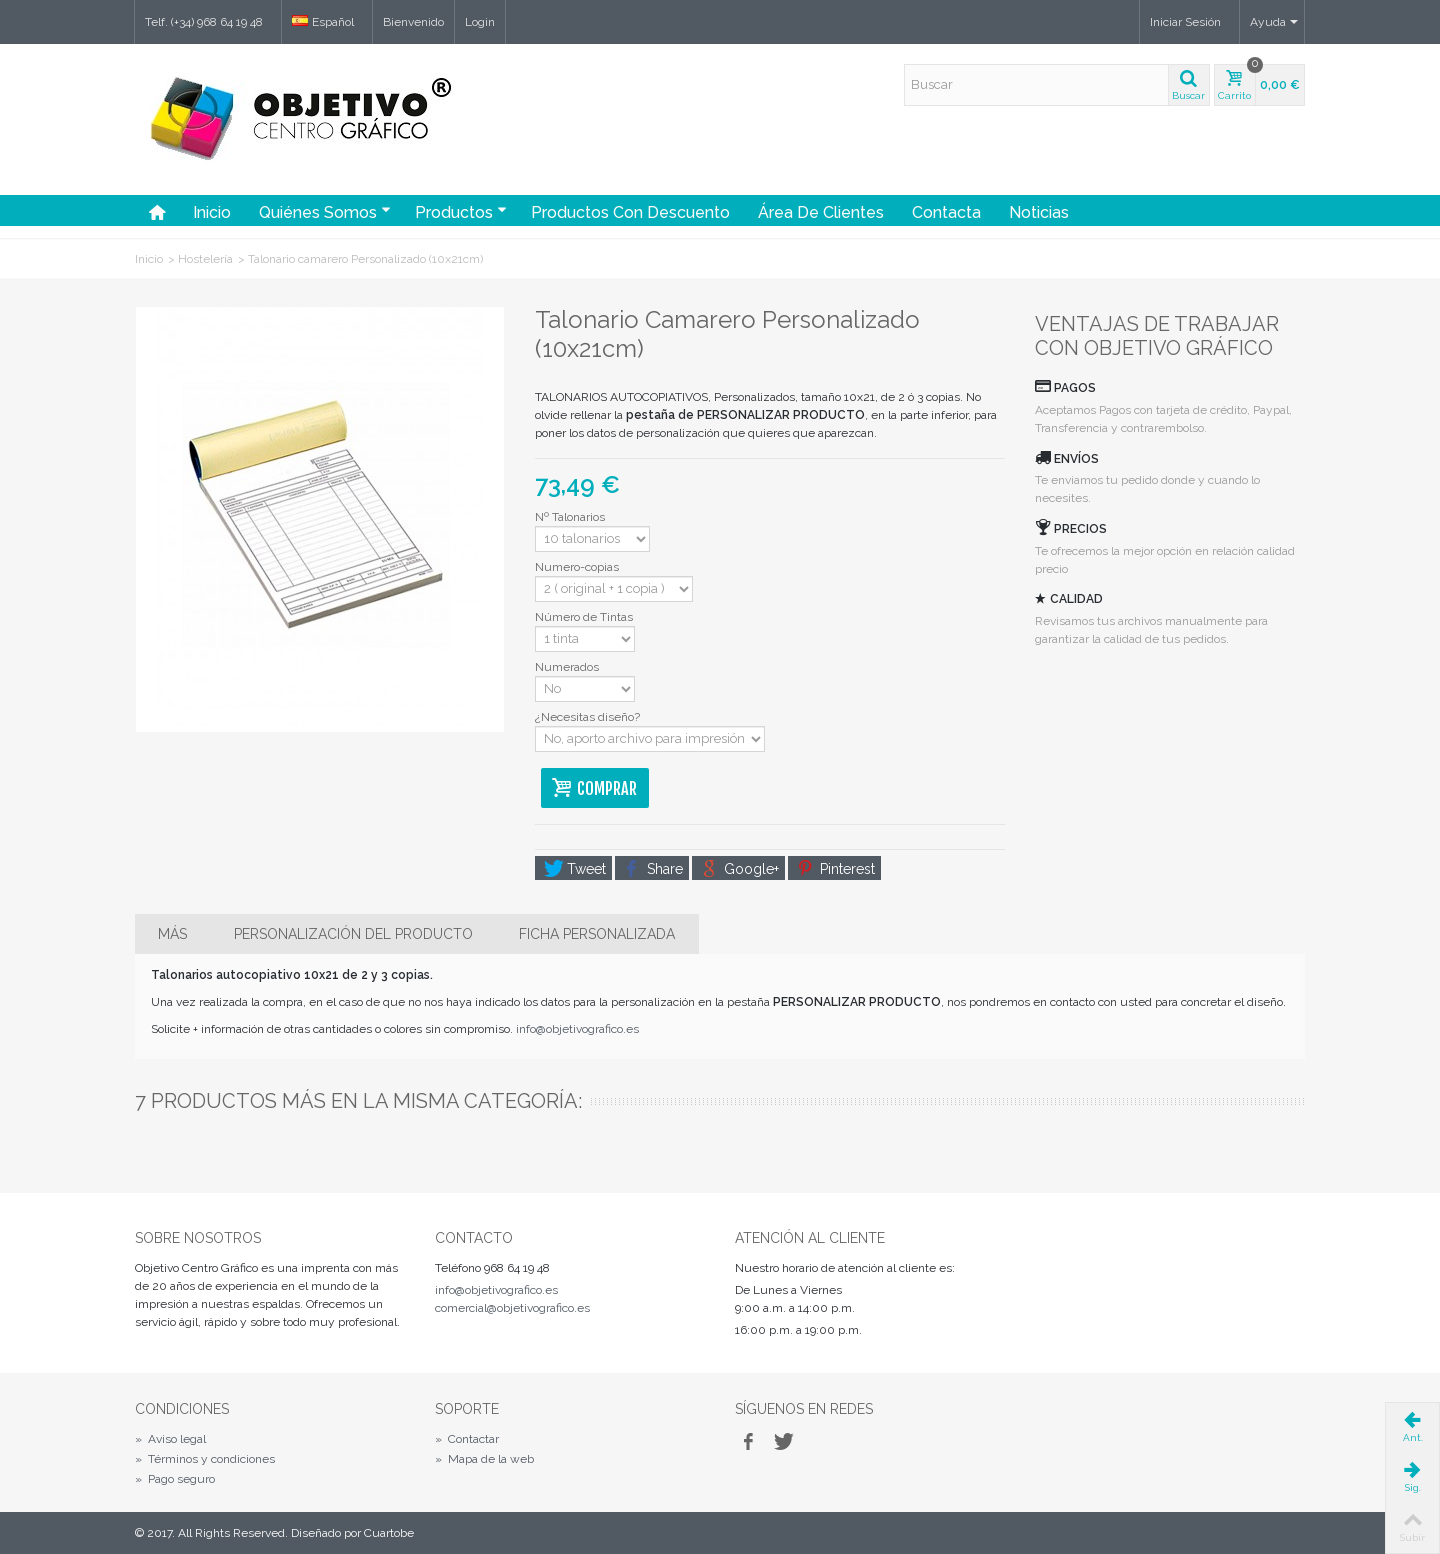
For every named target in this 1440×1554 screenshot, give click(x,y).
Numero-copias (578, 567)
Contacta (946, 212)
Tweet (575, 869)
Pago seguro (175, 1479)
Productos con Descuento (630, 212)
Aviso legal (170, 1439)
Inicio (212, 212)
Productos (461, 212)
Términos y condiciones (205, 1459)
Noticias (1039, 212)
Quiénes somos (325, 212)
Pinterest (836, 869)
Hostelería (205, 259)
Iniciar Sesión (1185, 22)
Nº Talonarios (571, 517)
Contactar (467, 1439)
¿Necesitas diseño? (589, 717)
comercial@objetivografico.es (512, 1308)
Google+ (740, 869)
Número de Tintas (587, 617)
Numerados (568, 667)
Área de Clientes (821, 212)
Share (653, 869)
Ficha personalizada (597, 934)
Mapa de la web (484, 1459)
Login (480, 22)
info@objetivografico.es (577, 1029)
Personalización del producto (353, 934)
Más (172, 934)
